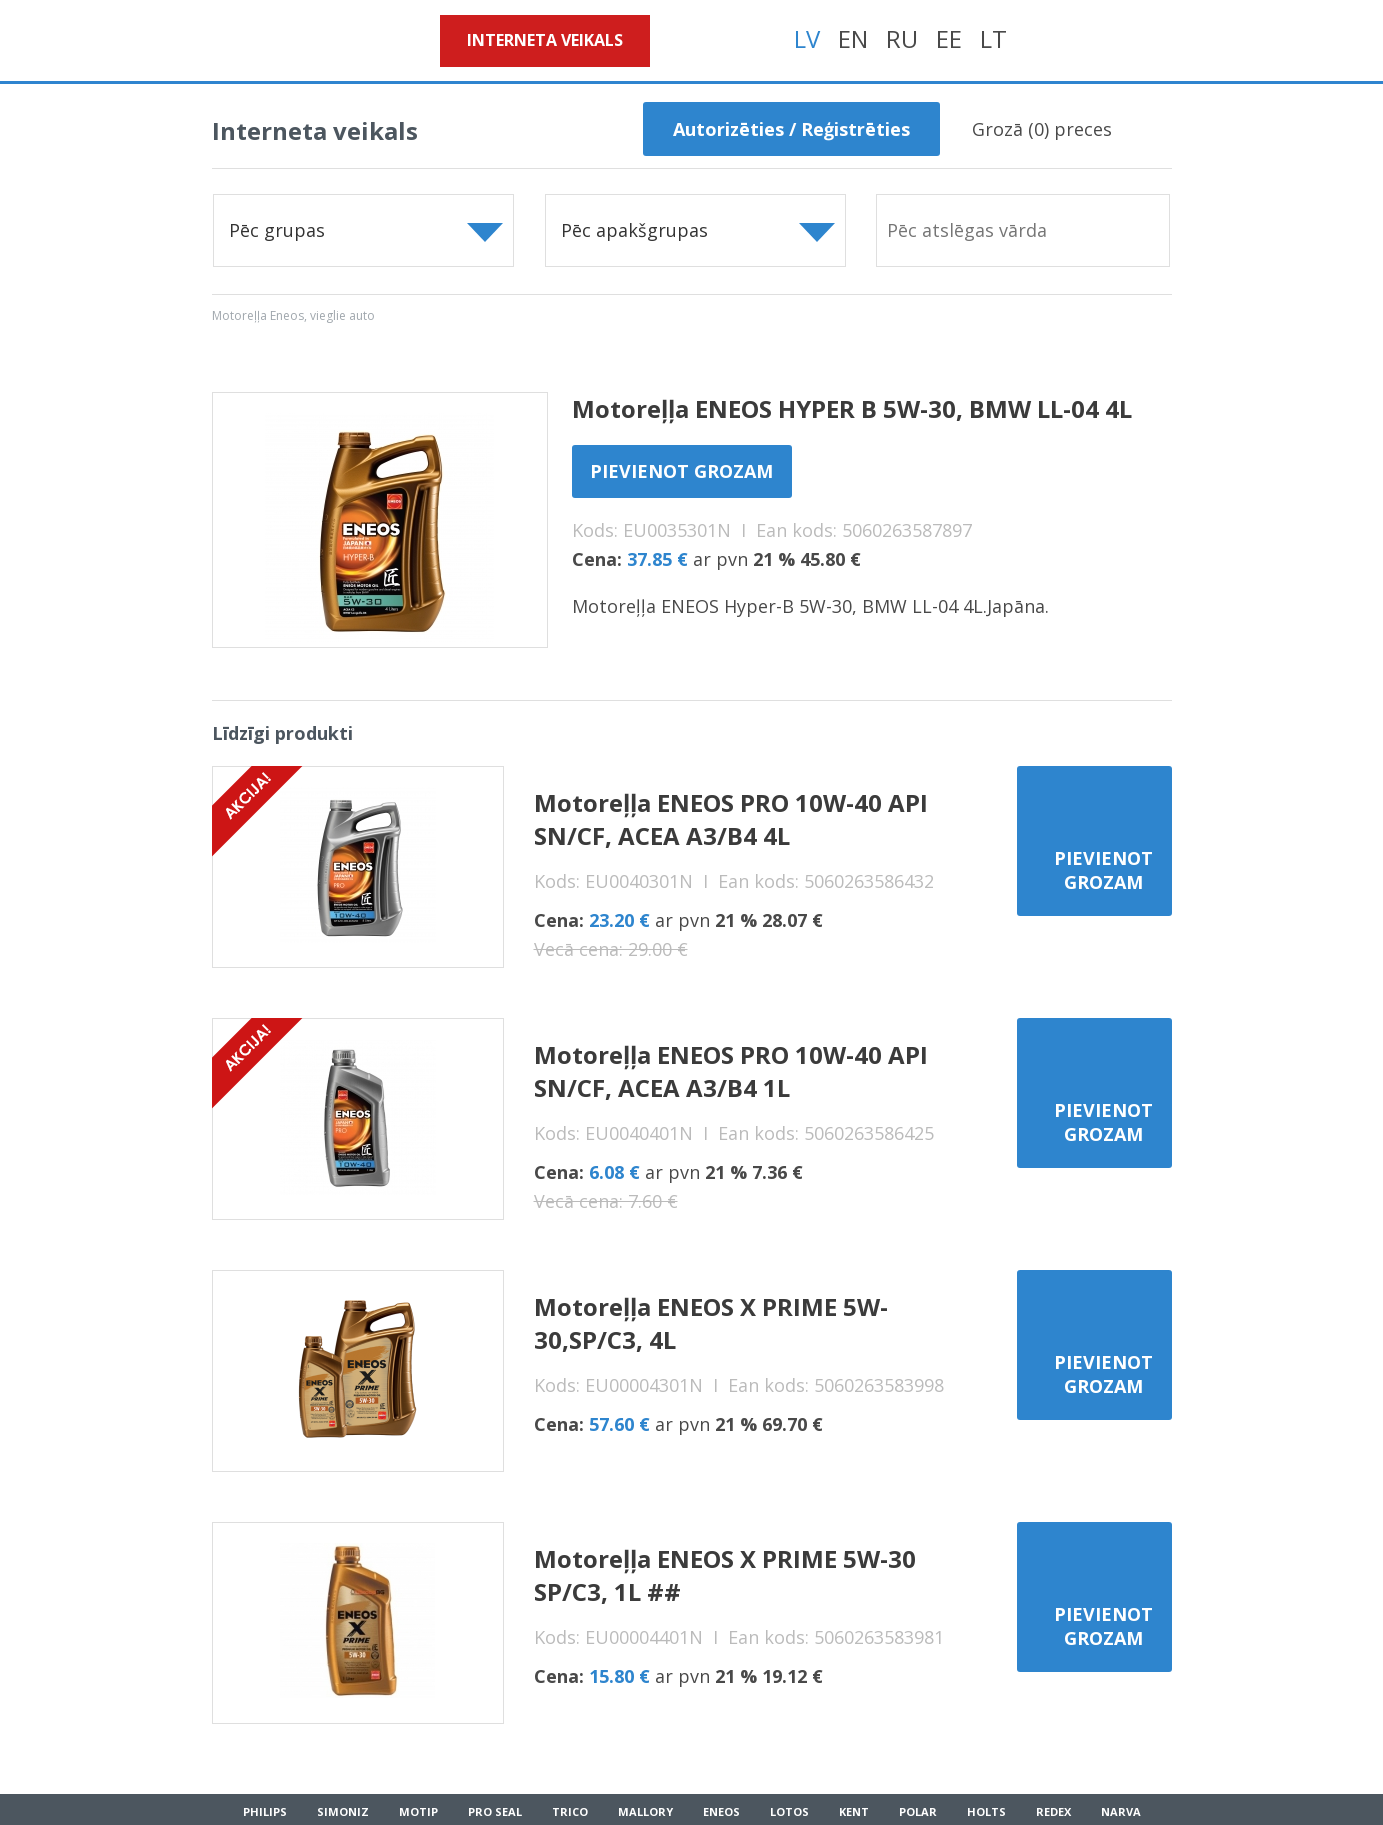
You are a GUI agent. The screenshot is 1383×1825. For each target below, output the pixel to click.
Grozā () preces (1042, 129)
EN (853, 38)
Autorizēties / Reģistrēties (791, 129)
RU (902, 38)
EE (949, 38)
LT (993, 38)
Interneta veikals (545, 40)
